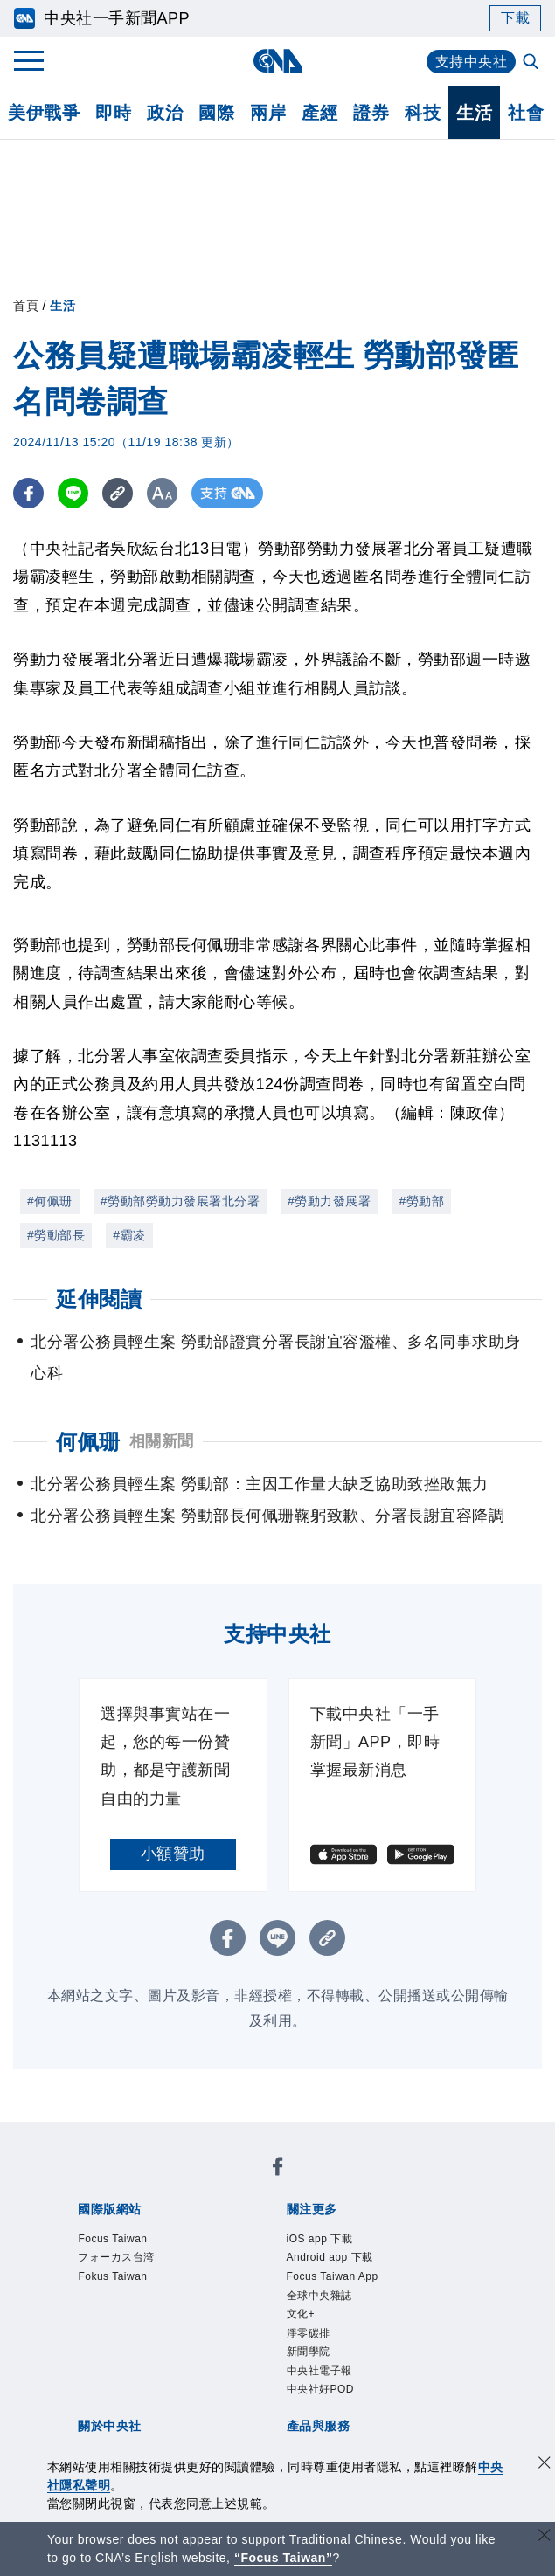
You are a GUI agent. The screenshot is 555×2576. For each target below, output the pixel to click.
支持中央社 (471, 61)
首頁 (25, 306)
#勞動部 (421, 1201)
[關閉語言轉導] (544, 2537)
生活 (474, 112)
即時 (113, 112)
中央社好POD (321, 2389)
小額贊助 (173, 1853)
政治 (165, 112)
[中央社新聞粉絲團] (278, 2169)
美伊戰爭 (44, 112)
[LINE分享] (73, 493)
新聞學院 (308, 2351)
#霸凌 (129, 1235)
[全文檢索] (532, 63)
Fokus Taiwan (112, 2276)
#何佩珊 (50, 1201)
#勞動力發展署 (329, 1201)
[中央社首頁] (277, 61)
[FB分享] (28, 493)
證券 (371, 112)
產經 (319, 112)
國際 (216, 112)
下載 (515, 17)
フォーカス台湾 (116, 2257)
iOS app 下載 (320, 2239)
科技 (423, 112)
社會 (526, 112)
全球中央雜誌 (319, 2295)
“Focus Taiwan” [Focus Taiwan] (283, 2558)
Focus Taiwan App (332, 2276)
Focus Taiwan (112, 2239)
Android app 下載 (330, 2257)
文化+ (301, 2314)
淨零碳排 (308, 2333)
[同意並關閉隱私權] (544, 2464)
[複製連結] (117, 493)
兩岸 (268, 112)
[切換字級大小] (162, 493)
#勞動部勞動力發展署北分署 (180, 1201)
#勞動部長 (56, 1235)
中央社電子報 (319, 2371)
